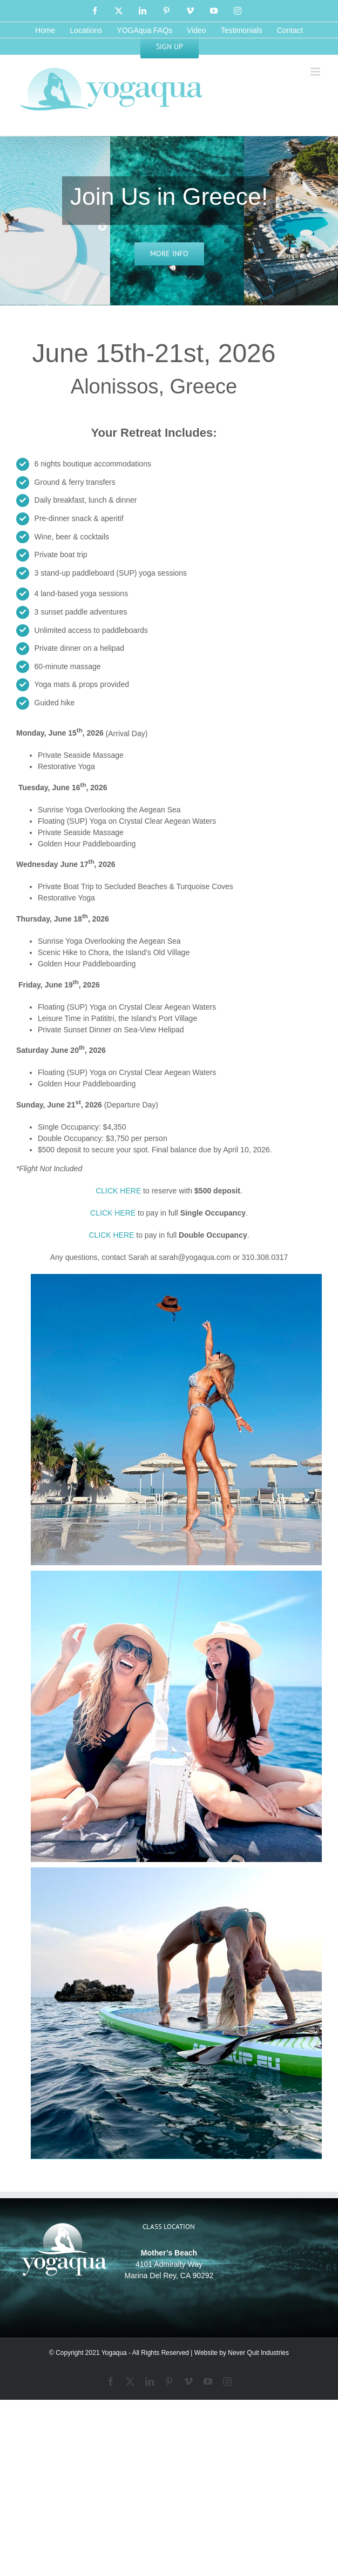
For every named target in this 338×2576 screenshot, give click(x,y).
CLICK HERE (118, 1190)
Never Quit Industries (258, 2353)
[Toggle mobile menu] (316, 71)
